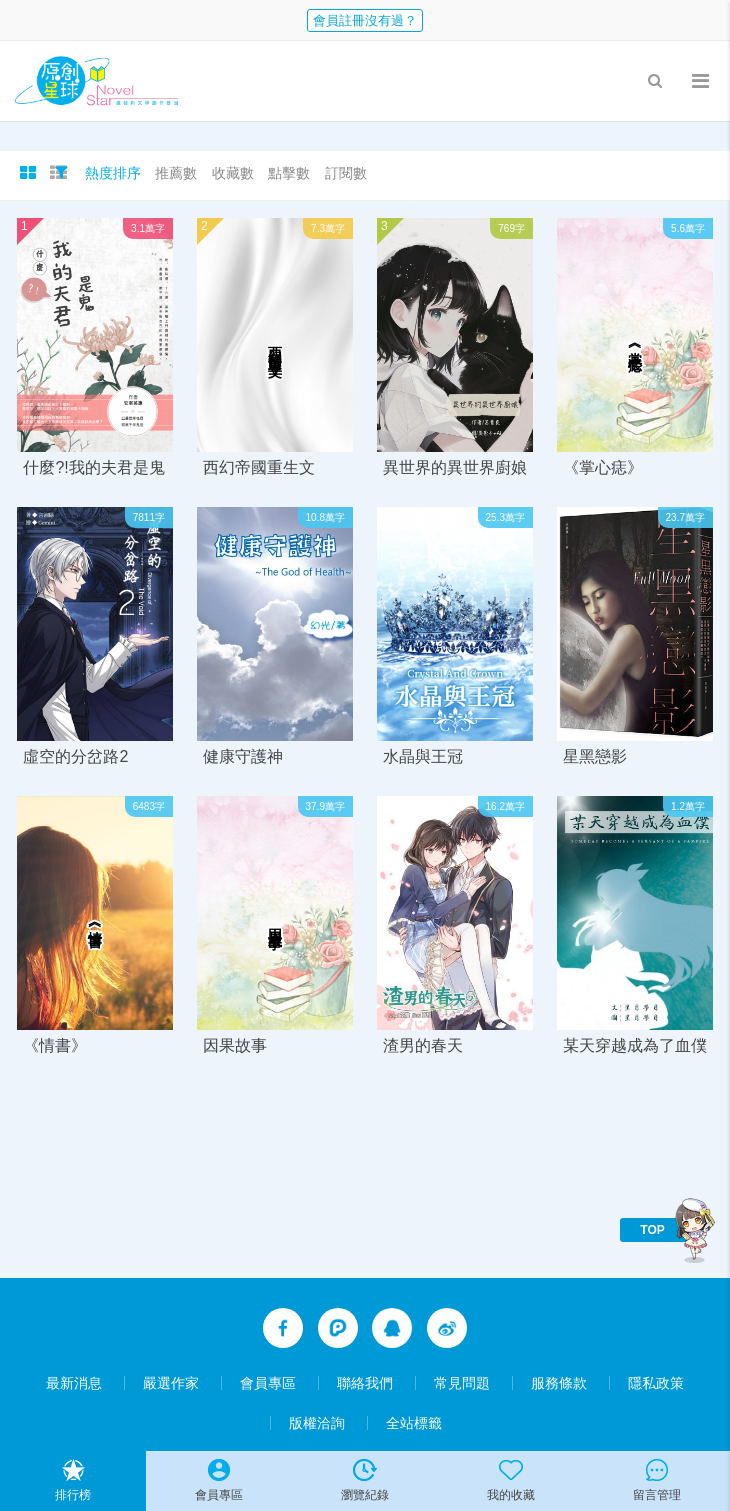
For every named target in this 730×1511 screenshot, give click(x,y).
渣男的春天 (423, 1045)
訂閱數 (346, 173)
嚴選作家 (171, 1383)
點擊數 (289, 173)
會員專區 (268, 1383)
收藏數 (233, 173)
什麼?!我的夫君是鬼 (93, 467)
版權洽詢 (317, 1423)
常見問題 (462, 1383)
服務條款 (559, 1383)
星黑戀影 (595, 756)
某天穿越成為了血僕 (635, 1045)
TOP (652, 1230)
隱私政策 (656, 1383)
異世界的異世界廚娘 (455, 467)
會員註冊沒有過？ (365, 20)
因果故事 (235, 1045)
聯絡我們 (365, 1383)
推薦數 (176, 173)
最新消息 (74, 1383)
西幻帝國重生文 (259, 467)
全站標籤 (414, 1423)
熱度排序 (113, 173)
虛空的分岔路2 (75, 756)
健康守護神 (243, 756)
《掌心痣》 (603, 467)
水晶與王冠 (423, 756)
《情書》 (55, 1045)
